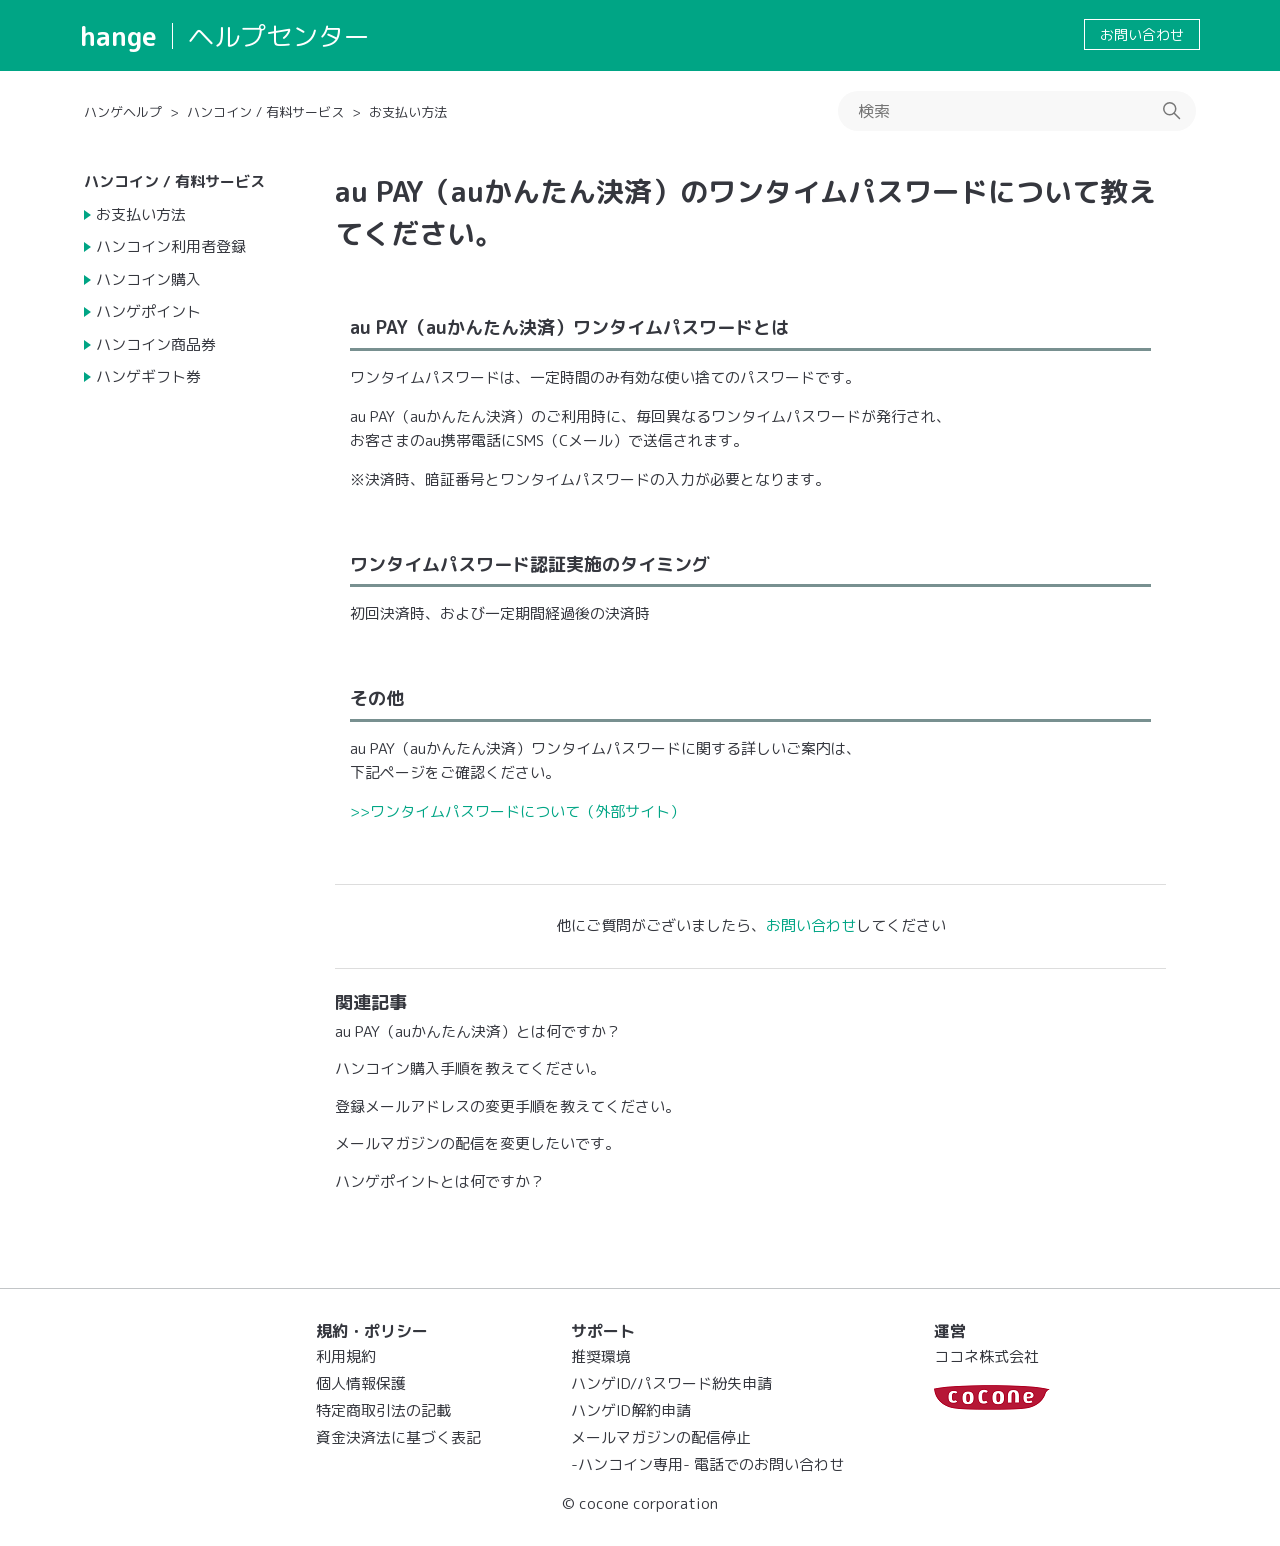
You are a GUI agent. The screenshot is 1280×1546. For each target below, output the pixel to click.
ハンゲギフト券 (148, 376)
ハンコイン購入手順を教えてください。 (470, 1068)
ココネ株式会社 (986, 1356)
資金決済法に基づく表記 (398, 1437)
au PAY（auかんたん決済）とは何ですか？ (478, 1031)
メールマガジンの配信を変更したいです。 (477, 1143)
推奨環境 (601, 1356)
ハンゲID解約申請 (631, 1410)
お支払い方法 (408, 112)
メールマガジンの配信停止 (661, 1437)
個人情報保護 (361, 1383)
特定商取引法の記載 (383, 1410)
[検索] (1017, 111)
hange (118, 36)
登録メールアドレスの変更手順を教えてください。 (507, 1106)
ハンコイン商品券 (156, 344)
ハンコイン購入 (148, 279)
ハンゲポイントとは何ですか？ (440, 1181)
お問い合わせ (1142, 34)
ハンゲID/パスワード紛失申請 (671, 1383)
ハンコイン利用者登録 (171, 246)
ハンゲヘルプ (123, 112)
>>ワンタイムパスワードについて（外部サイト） (517, 811)
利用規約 (346, 1356)
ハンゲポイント (148, 311)
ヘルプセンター (279, 36)
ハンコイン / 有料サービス (265, 112)
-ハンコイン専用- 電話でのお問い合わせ (707, 1464)
